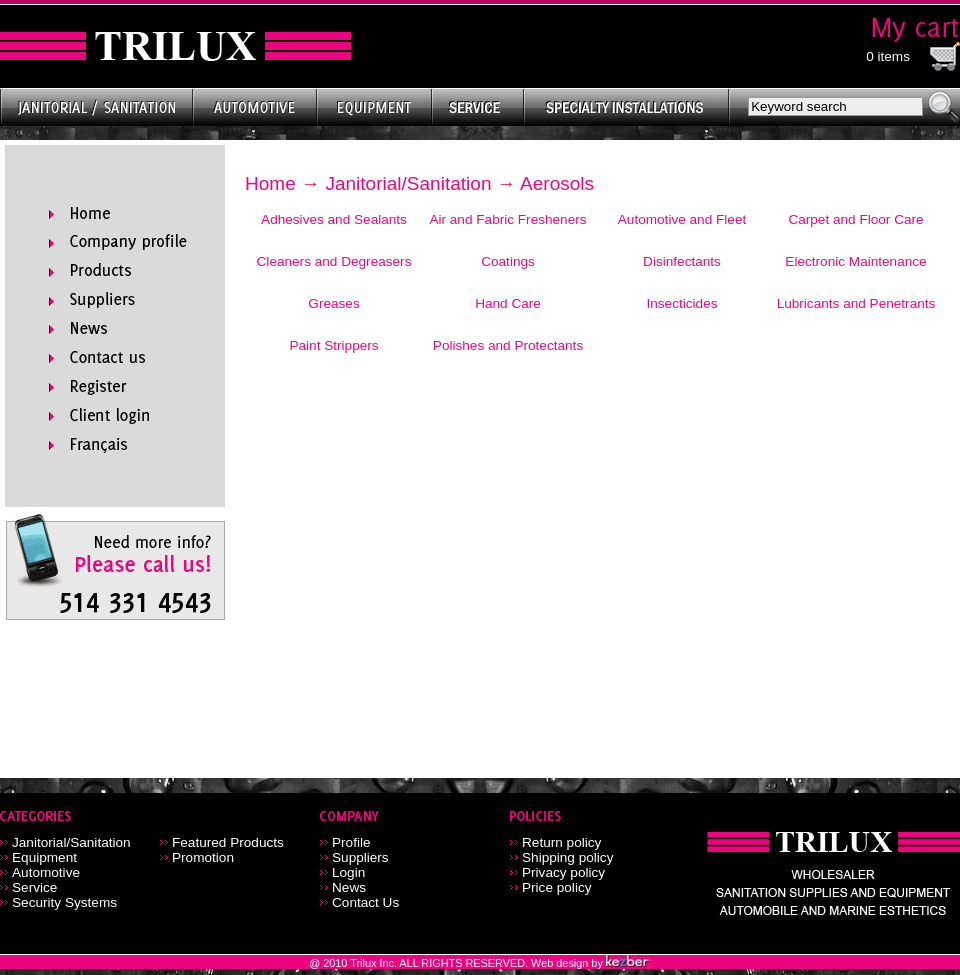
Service (34, 887)
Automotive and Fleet (682, 219)
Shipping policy (567, 857)
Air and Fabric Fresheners (507, 219)
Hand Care (508, 303)
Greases (333, 303)
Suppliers (360, 857)
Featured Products (228, 842)
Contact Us (365, 902)
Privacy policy (563, 872)
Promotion (203, 857)
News (349, 887)
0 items (888, 56)
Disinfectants (682, 261)
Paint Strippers (333, 345)
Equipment (44, 857)
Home (270, 183)
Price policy (557, 887)
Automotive (46, 872)
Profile (351, 842)
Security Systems (64, 902)
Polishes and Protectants (508, 345)
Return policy (561, 842)
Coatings (508, 261)
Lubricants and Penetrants (856, 303)
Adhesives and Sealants (334, 219)
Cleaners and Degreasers (334, 261)
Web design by (568, 963)
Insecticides (681, 303)
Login (348, 872)
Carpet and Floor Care (855, 219)
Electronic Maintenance (855, 261)
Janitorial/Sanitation (408, 183)
